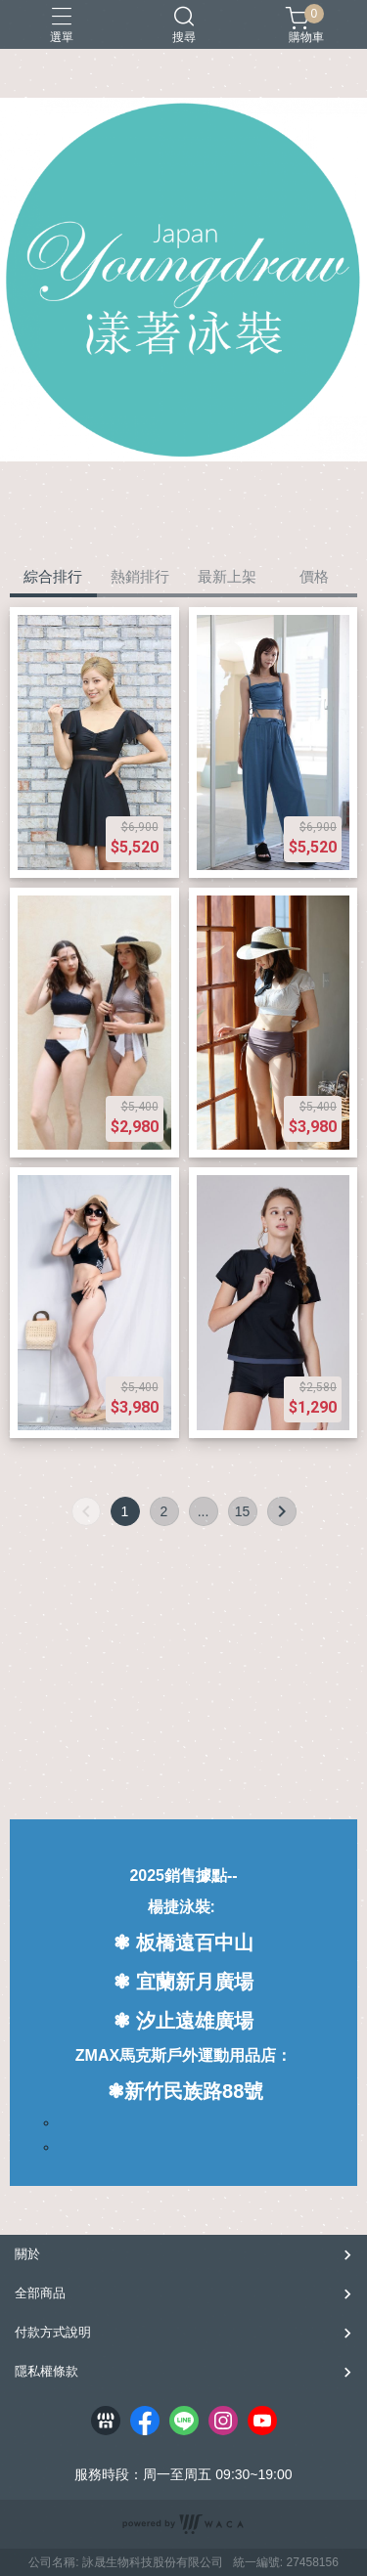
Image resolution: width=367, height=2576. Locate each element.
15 (243, 1511)
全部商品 (40, 2293)
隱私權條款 (46, 2371)
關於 (27, 2254)
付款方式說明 (53, 2332)
